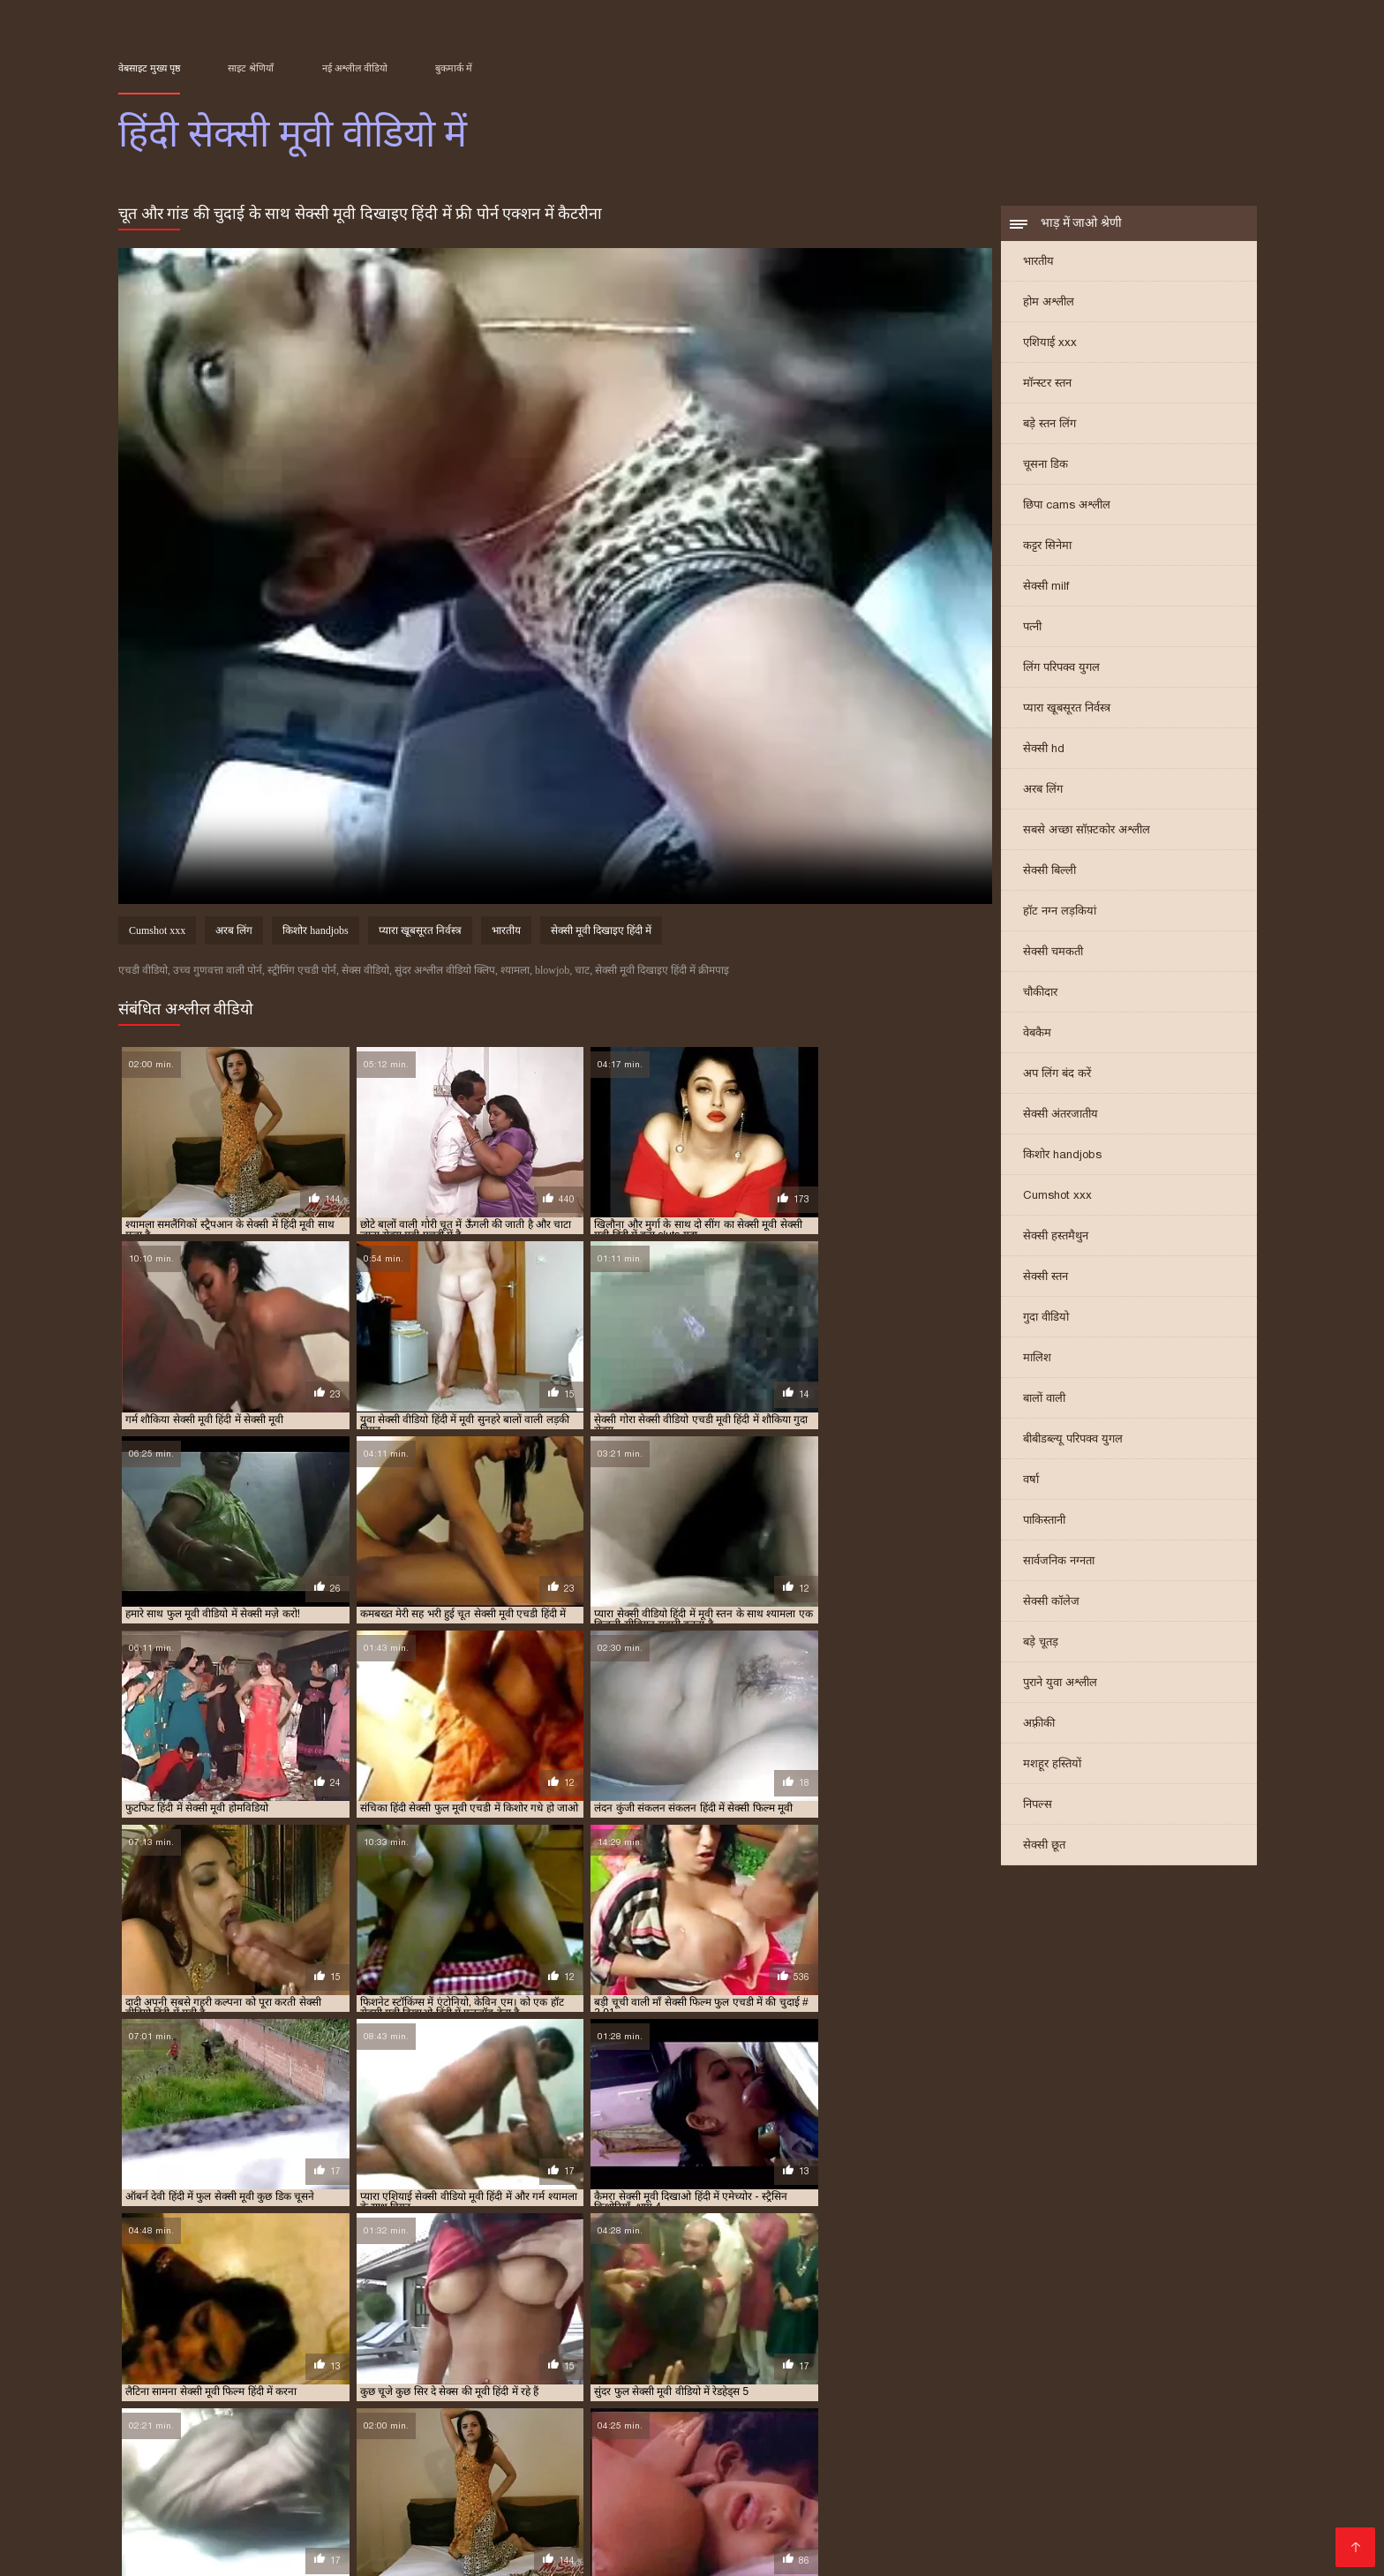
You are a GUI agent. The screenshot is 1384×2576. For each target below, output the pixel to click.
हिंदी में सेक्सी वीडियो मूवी (398, 2420)
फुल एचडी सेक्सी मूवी (1026, 2536)
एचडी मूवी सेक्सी (1104, 2494)
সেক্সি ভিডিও (258, 2480)
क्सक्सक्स (524, 2536)
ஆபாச (518, 2480)
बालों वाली (1044, 1399)
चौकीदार (1040, 993)
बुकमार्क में (453, 68)
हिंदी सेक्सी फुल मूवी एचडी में (509, 2420)
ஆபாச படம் (357, 2550)
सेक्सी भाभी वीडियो (799, 2494)
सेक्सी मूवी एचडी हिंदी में (182, 2391)
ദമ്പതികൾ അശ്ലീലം (188, 2451)
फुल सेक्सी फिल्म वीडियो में (493, 2522)
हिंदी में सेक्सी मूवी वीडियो (1190, 2411)
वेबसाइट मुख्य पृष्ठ (149, 68)
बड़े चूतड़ (1040, 1643)
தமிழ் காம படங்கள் (328, 2451)
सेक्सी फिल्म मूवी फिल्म (760, 2522)
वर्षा (1031, 1481)
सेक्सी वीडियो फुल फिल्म (414, 2466)
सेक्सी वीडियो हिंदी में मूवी (1063, 2401)
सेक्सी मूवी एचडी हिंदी (848, 2466)
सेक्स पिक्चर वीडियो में (468, 2494)
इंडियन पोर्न (586, 2536)
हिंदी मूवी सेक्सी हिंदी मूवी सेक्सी (404, 2536)
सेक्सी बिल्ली (1049, 871)
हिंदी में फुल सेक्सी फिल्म (408, 2411)
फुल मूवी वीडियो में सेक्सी (263, 2381)
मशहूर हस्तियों (1052, 1765)
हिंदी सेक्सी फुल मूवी (907, 2536)
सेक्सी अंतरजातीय (1060, 1115)
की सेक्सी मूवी (1123, 2522)
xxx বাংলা (669, 2508)
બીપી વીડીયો (502, 2451)
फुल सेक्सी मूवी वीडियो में (365, 2381)
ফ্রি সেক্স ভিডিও (710, 2480)
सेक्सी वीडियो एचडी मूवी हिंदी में (631, 2401)
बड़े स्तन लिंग (1049, 425)
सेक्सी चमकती (1053, 953)
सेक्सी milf (1046, 587)
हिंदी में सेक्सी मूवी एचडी (985, 2411)
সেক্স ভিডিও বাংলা (603, 2451)
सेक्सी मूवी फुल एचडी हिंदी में (717, 2391)
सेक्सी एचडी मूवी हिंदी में (1033, 2381)
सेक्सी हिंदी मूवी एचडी (473, 2508)
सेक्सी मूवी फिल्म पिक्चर (554, 2466)
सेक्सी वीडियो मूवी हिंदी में (748, 2401)
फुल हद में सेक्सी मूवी (555, 2381)
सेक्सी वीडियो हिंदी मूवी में (958, 2401)
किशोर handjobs (1062, 1156)
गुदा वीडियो (1046, 1318)
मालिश (1037, 1359)
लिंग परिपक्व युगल (1061, 668)
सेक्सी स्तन (1045, 1277)
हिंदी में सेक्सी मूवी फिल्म (1086, 2411)
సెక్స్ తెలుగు (193, 2494)
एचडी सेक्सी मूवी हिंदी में (161, 2381)
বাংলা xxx (183, 2480)
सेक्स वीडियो (885, 2508)
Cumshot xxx (1057, 1196)
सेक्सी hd (1043, 750)
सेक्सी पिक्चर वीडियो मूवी (775, 2508)
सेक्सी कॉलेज (1051, 1602)
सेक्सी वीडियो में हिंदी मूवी (853, 2401)
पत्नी (1032, 628)
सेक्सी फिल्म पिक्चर (838, 2451)
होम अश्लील (1048, 303)
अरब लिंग (1043, 790)
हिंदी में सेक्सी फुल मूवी (809, 2411)
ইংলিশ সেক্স (415, 2480)
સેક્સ (619, 2550)
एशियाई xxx (1050, 343)
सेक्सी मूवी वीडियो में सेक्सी (926, 2391)
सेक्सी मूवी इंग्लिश (976, 2508)
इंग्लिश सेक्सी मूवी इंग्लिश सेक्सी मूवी (954, 2494)
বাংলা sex (428, 2451)
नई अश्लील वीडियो (354, 68)
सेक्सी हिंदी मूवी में (1155, 2401)
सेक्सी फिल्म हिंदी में (602, 2480)
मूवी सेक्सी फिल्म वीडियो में (655, 2381)
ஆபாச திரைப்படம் (208, 2508)
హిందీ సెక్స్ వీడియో (589, 2494)
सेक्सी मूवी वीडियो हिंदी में (1033, 2391)
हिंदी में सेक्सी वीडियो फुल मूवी (285, 2420)
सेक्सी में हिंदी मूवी (529, 2401)
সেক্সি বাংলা (339, 2480)
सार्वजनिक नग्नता (1058, 1562)
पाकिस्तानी (1044, 1521)
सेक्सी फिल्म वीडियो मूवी (347, 2522)
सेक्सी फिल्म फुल (162, 2522)
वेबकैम (1037, 1034)
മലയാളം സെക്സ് (685, 2536)
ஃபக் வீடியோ (1169, 2451)
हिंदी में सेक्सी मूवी (895, 2411)
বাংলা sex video (961, 2466)
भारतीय (1038, 262)
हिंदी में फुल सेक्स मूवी (311, 2411)
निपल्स (1037, 1805)
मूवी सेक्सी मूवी (875, 2480)
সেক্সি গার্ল (373, 2494)
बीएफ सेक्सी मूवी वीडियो (343, 2508)
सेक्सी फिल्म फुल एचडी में (1136, 2381)
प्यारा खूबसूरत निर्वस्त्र (1066, 709)
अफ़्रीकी (1039, 1724)
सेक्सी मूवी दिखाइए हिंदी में (601, 932)
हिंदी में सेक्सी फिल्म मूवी (710, 2411)
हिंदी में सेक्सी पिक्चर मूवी (606, 2411)
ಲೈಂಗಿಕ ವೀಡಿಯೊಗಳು (1058, 2451)
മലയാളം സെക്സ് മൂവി (705, 2466)
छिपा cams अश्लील (1066, 506)
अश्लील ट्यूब (795, 2480)
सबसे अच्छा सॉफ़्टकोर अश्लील (1086, 831)
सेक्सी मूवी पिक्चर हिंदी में (504, 2391)
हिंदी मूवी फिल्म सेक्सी (630, 2522)
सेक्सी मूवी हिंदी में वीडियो (319, 2401)
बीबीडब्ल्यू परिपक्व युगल (1073, 1440)
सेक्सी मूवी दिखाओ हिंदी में (396, 2391)
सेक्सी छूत (1044, 1846)
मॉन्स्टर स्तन (1047, 384)
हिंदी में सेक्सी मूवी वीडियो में (168, 2420)
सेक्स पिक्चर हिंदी (800, 2536)
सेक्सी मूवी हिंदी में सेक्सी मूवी (431, 2401)
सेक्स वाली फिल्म (585, 2508)
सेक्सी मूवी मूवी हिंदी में (823, 2391)
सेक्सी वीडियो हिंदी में (254, 2550)
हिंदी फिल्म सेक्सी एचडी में (212, 2411)
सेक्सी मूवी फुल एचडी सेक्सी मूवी (1119, 2480)
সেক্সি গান (1122, 2536)
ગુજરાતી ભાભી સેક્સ (254, 2466)
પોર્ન (1171, 2536)
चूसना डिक (1045, 465)
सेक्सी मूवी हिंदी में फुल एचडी (208, 2401)
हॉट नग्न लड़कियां (1059, 912)
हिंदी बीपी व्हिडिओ (944, 2451)
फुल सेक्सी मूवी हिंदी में (464, 2381)
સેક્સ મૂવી (244, 2522)
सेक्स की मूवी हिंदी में (860, 2381)
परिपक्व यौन (745, 2451)
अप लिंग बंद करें (1057, 1074)
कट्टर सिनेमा (1047, 547)
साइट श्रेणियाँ (251, 68)
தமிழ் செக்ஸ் (683, 2550)
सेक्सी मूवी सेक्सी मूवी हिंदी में (1145, 2391)
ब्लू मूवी (686, 2451)
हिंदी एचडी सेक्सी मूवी (1020, 2522)
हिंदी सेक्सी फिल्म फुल (537, 2550)
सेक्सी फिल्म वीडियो (285, 2494)
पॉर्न (332, 2466)
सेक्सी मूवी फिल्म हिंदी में (608, 2391)
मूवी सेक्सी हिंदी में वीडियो (763, 2381)
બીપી (472, 2480)
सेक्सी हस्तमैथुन (1055, 1237)
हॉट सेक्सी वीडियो (1206, 2508)
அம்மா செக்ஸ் (695, 2494)
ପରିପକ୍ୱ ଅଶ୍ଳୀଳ (974, 2480)
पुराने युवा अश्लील (1060, 1684)
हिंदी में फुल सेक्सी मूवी (506, 2411)
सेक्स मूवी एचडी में (943, 2381)
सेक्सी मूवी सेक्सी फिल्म (893, 2522)
